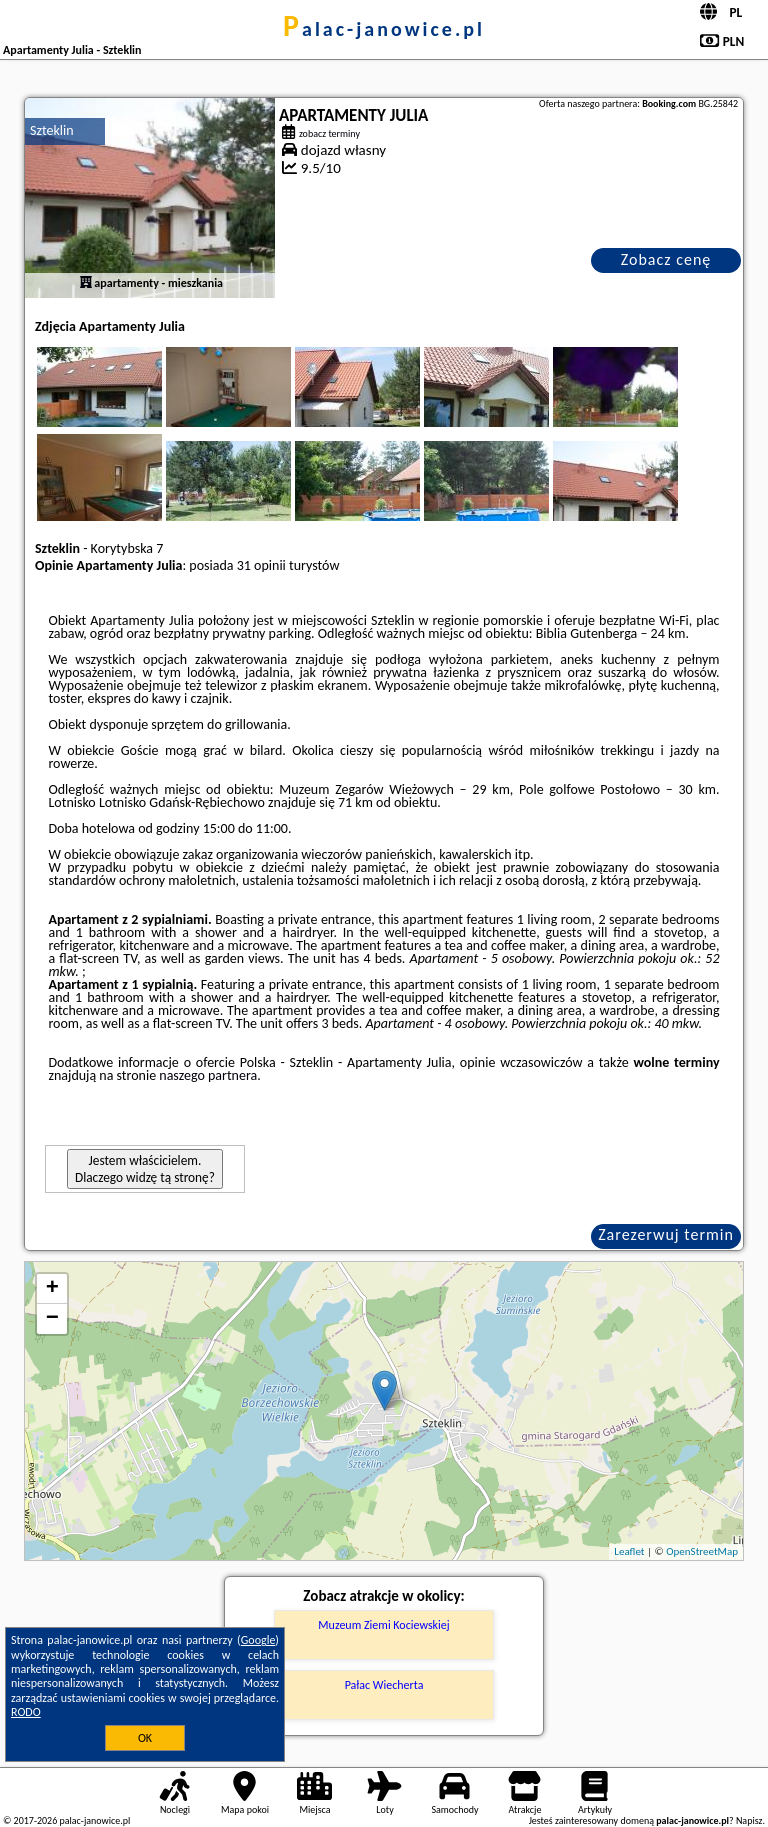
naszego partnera (208, 1075)
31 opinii (261, 565)
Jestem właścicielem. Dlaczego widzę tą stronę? (145, 1169)
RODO (26, 1712)
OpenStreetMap (702, 1551)
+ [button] (52, 1289)
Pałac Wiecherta (384, 1685)
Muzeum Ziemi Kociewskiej (383, 1625)
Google (258, 1640)
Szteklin (52, 130)
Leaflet (629, 1551)
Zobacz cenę (666, 259)
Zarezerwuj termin (666, 1234)
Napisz (749, 1820)
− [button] (52, 1319)
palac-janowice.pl (384, 29)
